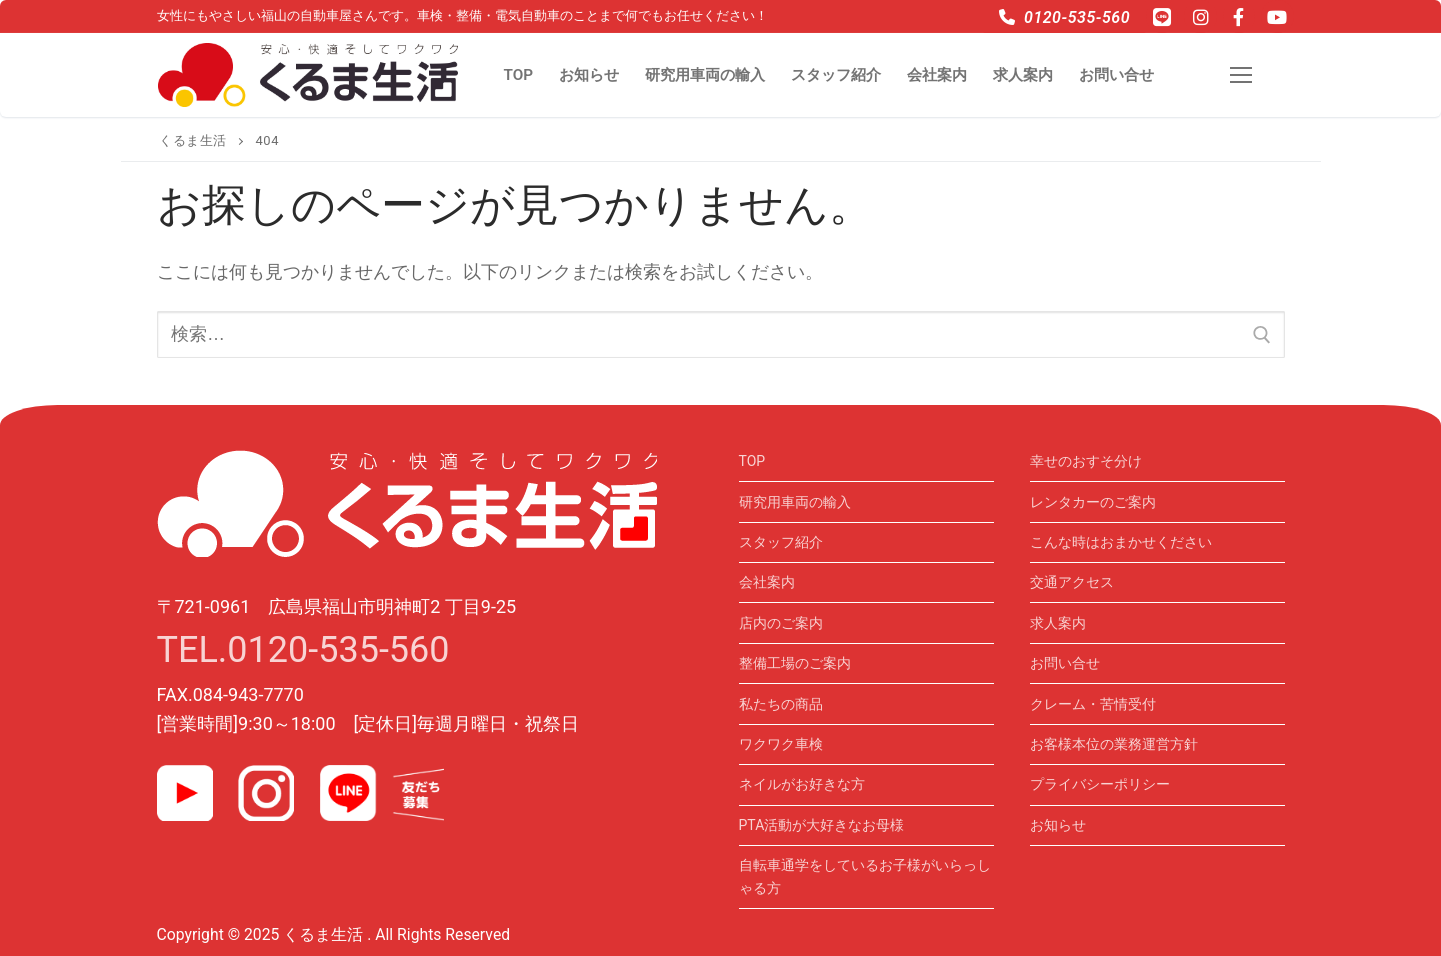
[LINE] (1162, 16)
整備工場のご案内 (795, 663)
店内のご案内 (781, 623)
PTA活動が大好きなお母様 (822, 825)
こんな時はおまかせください (1121, 542)
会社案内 (767, 582)
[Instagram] (1200, 16)
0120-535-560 (1064, 17)
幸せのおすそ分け (1086, 461)
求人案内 (1058, 623)
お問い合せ (1065, 663)
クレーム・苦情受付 (1093, 704)
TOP (752, 461)
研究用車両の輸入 (795, 502)
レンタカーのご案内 (1093, 502)
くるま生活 (193, 140)
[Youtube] (1277, 16)
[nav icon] (1246, 75)
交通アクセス (1072, 582)
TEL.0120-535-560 (303, 650)
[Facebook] (1239, 16)
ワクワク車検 (781, 744)
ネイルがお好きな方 (802, 784)
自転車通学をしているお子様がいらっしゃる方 (865, 876)
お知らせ (1058, 825)
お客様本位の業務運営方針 (1114, 744)
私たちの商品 (781, 704)
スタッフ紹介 (781, 542)
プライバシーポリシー (1100, 784)
